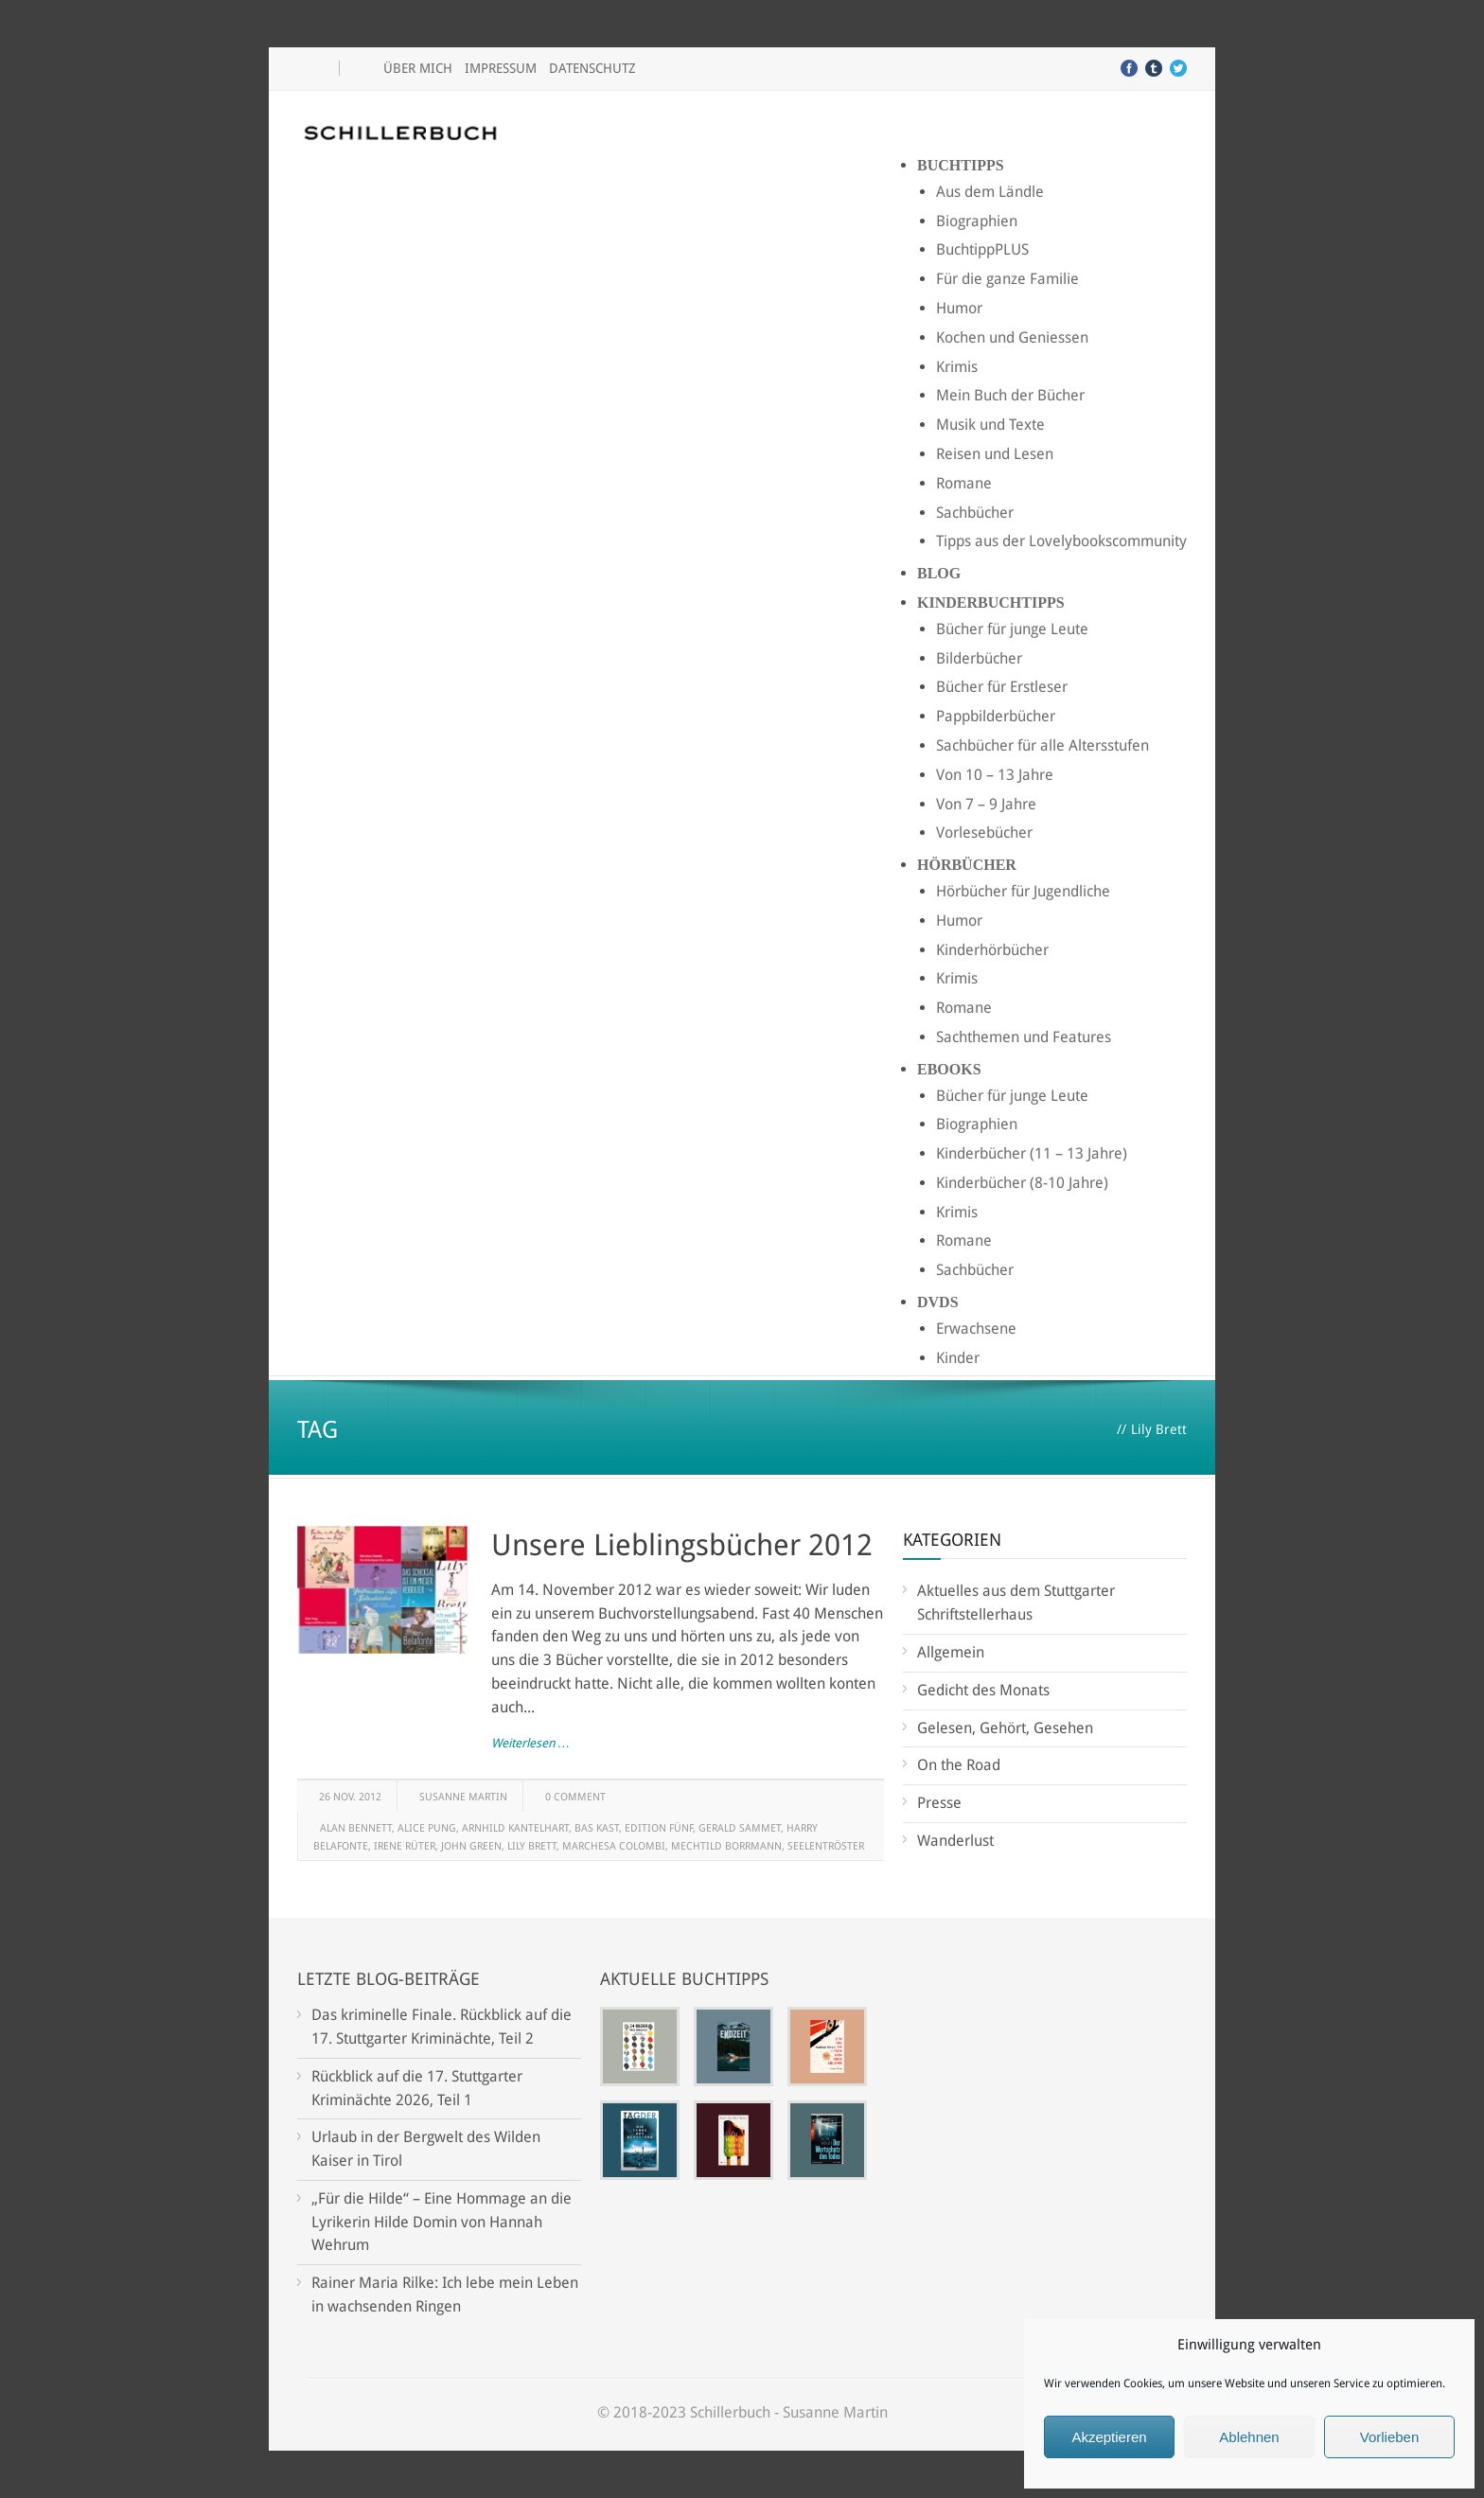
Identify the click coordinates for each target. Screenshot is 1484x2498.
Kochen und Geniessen (1012, 337)
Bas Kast (596, 1828)
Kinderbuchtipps (991, 602)
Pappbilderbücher (995, 716)
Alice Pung (427, 1828)
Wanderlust (955, 1841)
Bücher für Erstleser (1002, 687)
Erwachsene (976, 1329)
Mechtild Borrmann (726, 1846)
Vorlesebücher (984, 833)
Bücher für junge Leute (1012, 629)
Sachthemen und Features (1023, 1037)
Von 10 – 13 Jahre (994, 775)
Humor (959, 308)
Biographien (976, 221)
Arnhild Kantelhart (515, 1828)
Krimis (957, 367)
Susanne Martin (463, 1797)
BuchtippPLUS (982, 249)
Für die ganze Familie (1007, 279)
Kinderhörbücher (992, 950)
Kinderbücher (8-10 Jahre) (1022, 1183)
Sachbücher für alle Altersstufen (1042, 745)
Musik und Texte (990, 425)
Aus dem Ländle (990, 192)
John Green (471, 1846)
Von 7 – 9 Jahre (986, 804)
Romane (964, 483)
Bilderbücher (979, 658)
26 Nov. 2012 (350, 1797)
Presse (939, 1803)
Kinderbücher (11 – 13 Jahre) (1031, 1153)
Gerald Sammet (739, 1828)
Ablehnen (1249, 2437)
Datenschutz (592, 68)
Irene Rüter (404, 1846)
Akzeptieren (1108, 2437)
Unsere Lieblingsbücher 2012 (682, 1545)
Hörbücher (966, 865)
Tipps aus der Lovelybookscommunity (1061, 541)
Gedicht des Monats (983, 1690)
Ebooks (949, 1069)
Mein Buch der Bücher (1010, 395)
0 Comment (575, 1797)
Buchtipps (960, 165)
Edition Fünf (659, 1828)
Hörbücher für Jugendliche (1023, 891)
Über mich (417, 68)
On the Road (958, 1765)
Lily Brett (531, 1846)
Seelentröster (825, 1846)
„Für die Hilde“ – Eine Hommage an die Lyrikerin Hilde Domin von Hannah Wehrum (441, 2222)
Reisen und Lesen (994, 454)
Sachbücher (975, 513)
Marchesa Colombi (613, 1846)
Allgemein (950, 1652)
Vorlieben (1390, 2437)
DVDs (938, 1302)
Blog (939, 573)
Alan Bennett (356, 1828)
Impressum (501, 68)
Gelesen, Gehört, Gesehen (1005, 1728)
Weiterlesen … (530, 1743)
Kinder (958, 1358)
